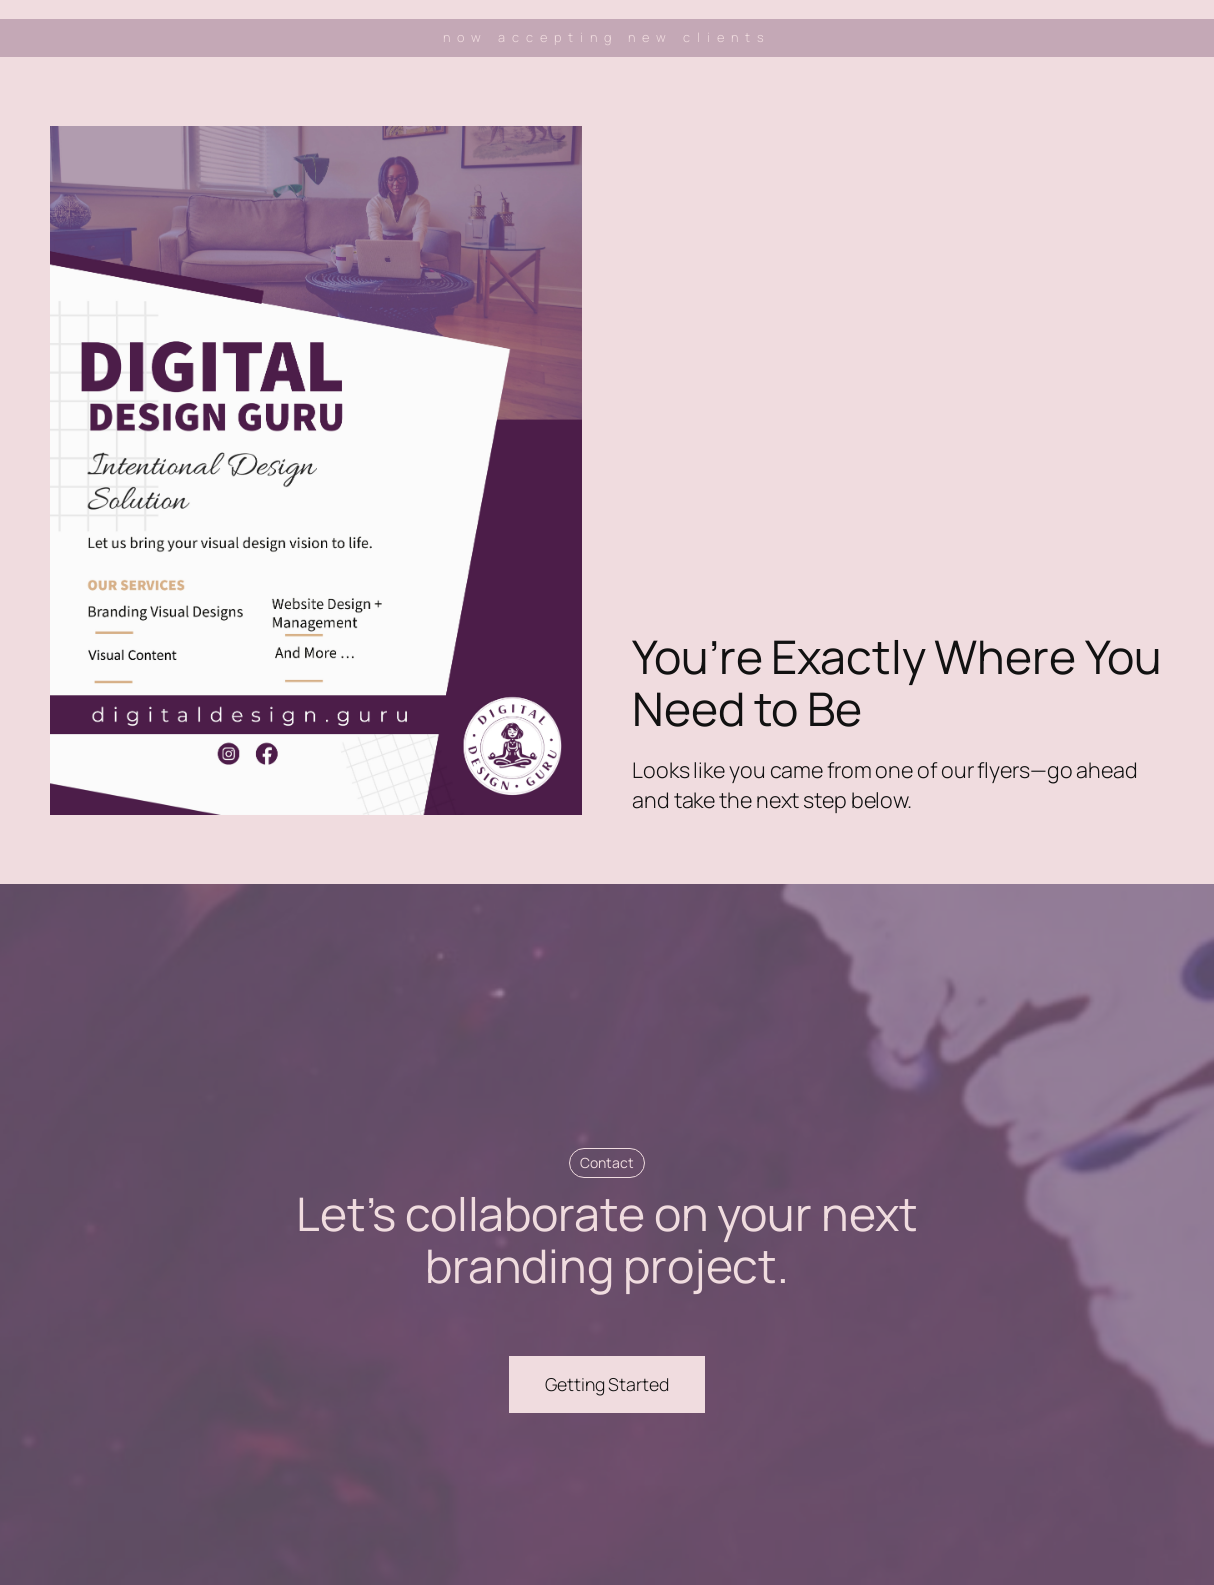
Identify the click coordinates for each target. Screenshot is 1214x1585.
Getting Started (607, 1384)
